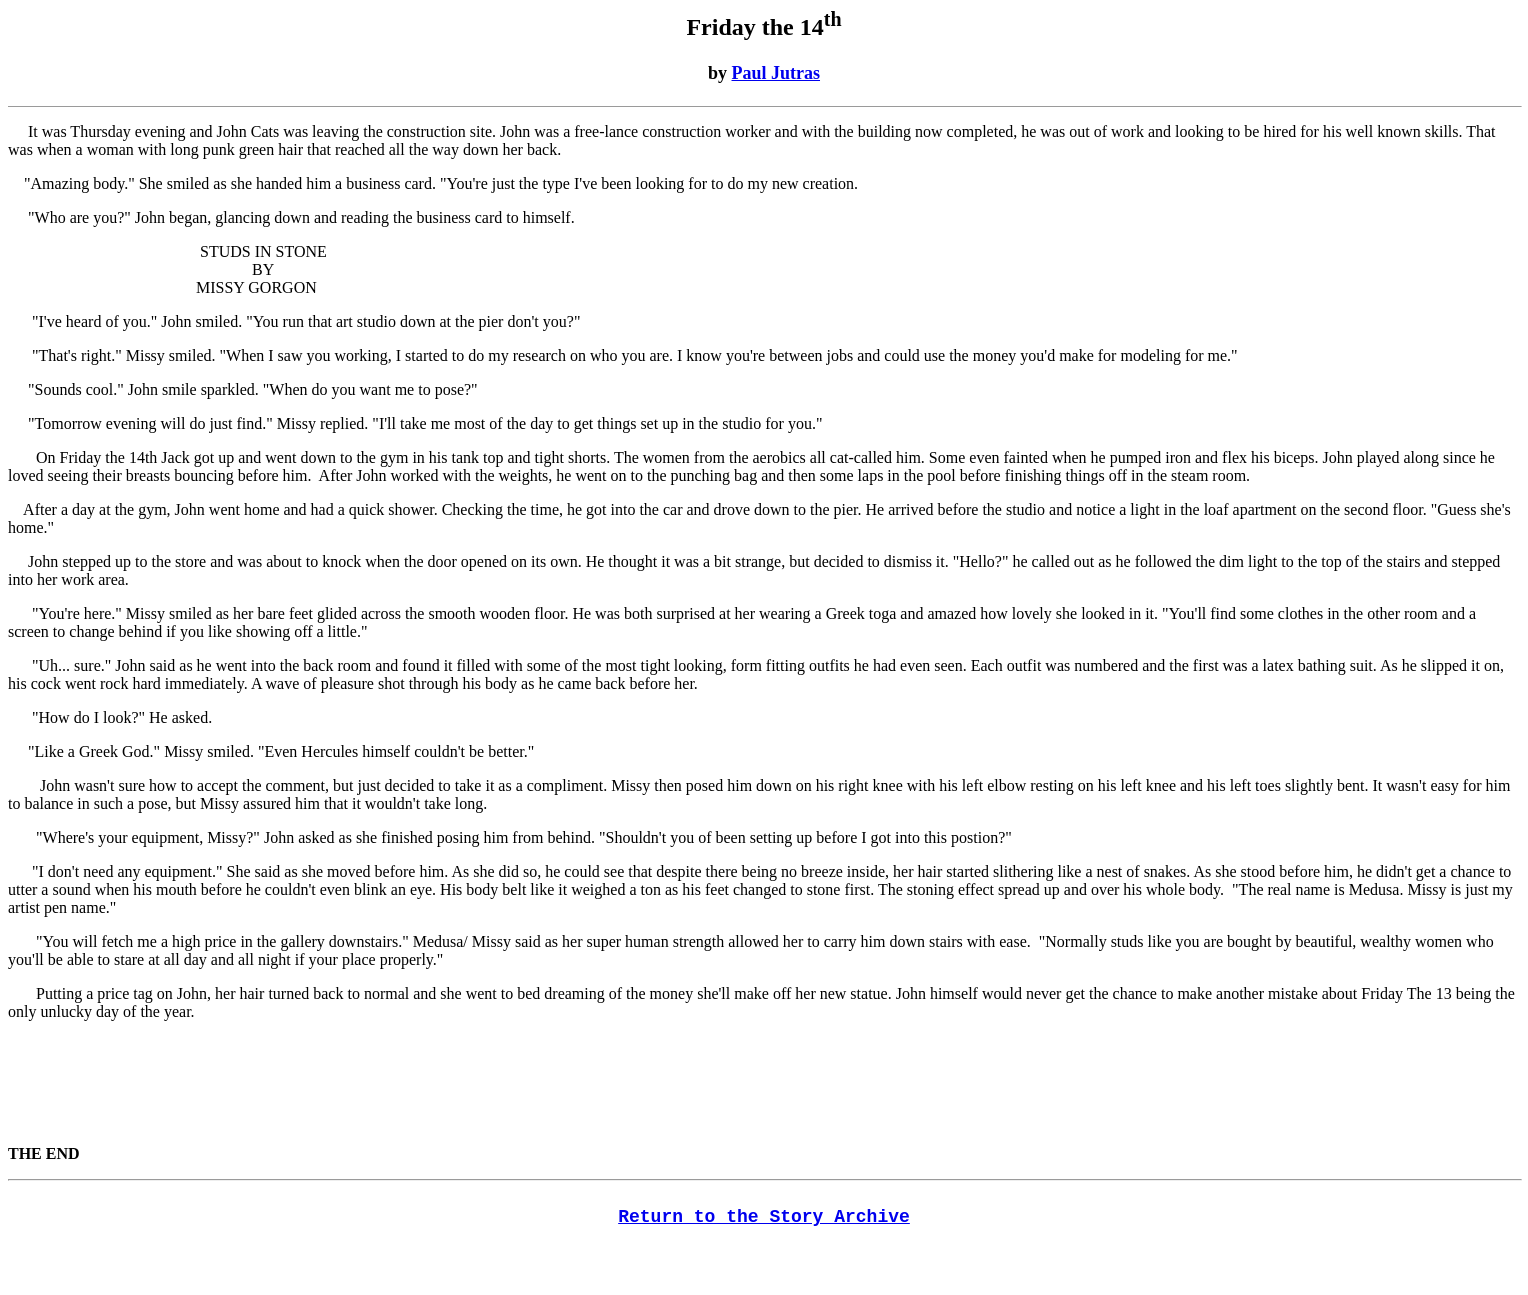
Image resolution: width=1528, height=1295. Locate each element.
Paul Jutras (776, 73)
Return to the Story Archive (764, 1217)
